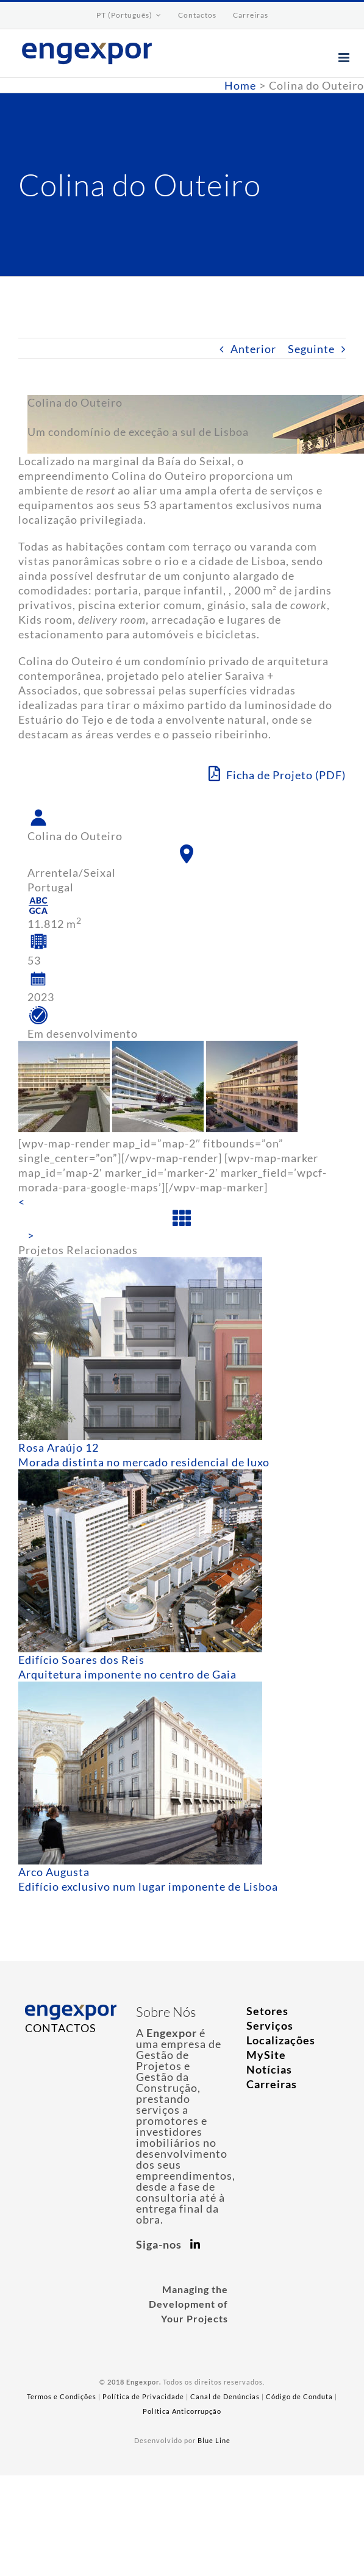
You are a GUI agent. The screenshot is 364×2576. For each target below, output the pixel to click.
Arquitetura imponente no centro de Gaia (127, 1674)
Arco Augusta (54, 1871)
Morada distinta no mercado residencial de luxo (143, 1462)
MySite (266, 2054)
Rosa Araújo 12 (58, 1447)
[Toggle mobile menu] (345, 57)
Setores (267, 2011)
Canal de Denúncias (225, 2396)
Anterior (253, 348)
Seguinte (311, 348)
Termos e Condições (61, 2396)
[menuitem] (129, 15)
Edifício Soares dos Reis (81, 1659)
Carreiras (271, 2084)
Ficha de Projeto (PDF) (277, 774)
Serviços (269, 2025)
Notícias (269, 2069)
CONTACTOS (60, 2028)
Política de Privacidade (143, 2396)
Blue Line (214, 2440)
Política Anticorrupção (182, 2411)
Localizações (280, 2040)
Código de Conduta (299, 2396)
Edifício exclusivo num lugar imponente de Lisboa (148, 1886)
